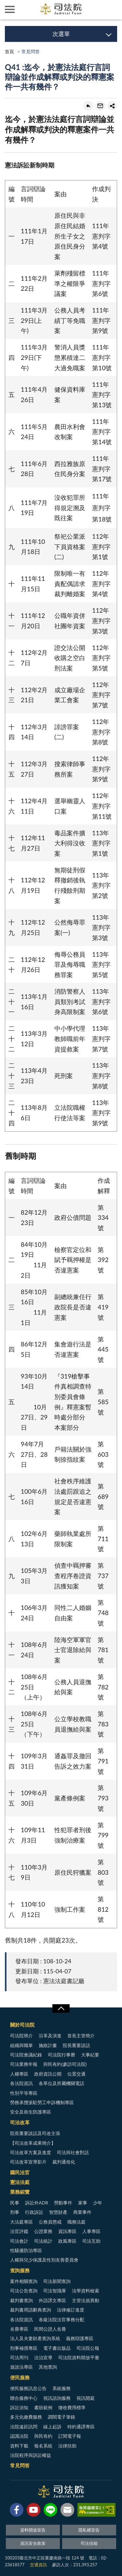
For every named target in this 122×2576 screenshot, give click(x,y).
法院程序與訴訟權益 (30, 2455)
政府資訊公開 (47, 2074)
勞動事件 (63, 2202)
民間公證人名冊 (50, 2329)
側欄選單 (10, 9)
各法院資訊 (21, 2083)
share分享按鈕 (112, 106)
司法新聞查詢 (57, 2281)
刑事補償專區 (23, 2348)
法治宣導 (43, 2357)
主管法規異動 (85, 2300)
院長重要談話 (76, 2045)
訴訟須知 (19, 2407)
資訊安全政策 (33, 2543)
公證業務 (43, 2231)
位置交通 (76, 2074)
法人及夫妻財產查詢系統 (35, 2338)
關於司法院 (22, 2025)
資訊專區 (67, 2231)
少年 (97, 2202)
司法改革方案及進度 (30, 2152)
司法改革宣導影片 (28, 2162)
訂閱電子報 (69, 2436)
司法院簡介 (21, 2035)
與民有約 (43, 2436)
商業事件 (82, 2212)
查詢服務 (20, 2270)
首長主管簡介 (81, 2035)
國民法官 (20, 2172)
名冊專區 (19, 2329)
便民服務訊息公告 (28, 2388)
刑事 (14, 2212)
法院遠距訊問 (23, 2426)
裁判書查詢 (21, 2300)
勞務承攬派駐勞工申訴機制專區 (42, 2102)
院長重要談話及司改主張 (35, 2133)
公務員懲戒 (50, 2222)
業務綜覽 (20, 2192)
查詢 (112, 9)
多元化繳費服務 (26, 2417)
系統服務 (61, 2388)
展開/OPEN (60, 2008)
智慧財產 (58, 2212)
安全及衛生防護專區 (30, 2112)
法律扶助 (67, 2445)
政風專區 (67, 2241)
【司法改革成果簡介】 (33, 2143)
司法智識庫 (54, 2290)
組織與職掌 (21, 2045)
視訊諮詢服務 (57, 2398)
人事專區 (91, 2231)
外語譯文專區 (52, 2300)
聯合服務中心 (23, 2398)
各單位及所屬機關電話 (61, 2083)
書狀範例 (43, 2407)
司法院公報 (87, 2348)
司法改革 (20, 2122)
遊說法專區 (21, 2367)
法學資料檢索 (85, 2290)
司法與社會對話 (73, 2152)
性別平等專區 (23, 2093)
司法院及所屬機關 (29, 9)
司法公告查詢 (23, 2290)
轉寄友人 (100, 106)
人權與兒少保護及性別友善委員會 (44, 2260)
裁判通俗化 (63, 2162)
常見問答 (20, 2465)
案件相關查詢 (23, 2281)
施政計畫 (48, 2045)
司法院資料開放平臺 (78, 2357)
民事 (14, 2202)
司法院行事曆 (61, 2054)
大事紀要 (90, 2054)
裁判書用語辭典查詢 (30, 2309)
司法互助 (91, 2241)
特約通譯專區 (81, 2426)
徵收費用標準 (72, 2407)
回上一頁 (88, 106)
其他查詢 (48, 2367)
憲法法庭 (20, 2182)
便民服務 (20, 2377)
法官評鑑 (19, 2231)
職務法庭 (76, 2222)
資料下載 (19, 2445)
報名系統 (43, 2445)
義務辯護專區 (79, 2338)
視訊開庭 (85, 2398)
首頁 (9, 51)
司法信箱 (89, 2543)
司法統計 (43, 2241)
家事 (82, 2202)
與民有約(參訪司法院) (65, 2064)
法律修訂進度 (70, 2309)
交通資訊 (38, 2564)
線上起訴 (52, 2426)
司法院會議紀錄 (26, 2054)
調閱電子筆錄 (61, 2417)
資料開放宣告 (33, 2530)
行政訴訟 (34, 2212)
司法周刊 (19, 2357)
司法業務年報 (23, 2064)
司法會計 (19, 2241)
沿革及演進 (50, 2035)
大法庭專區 (21, 2222)
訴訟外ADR (36, 2202)
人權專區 (19, 2074)
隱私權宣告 (89, 2530)
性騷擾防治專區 (26, 2250)
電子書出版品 (57, 2348)
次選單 (61, 33)
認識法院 (19, 2436)
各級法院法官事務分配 (61, 2319)
